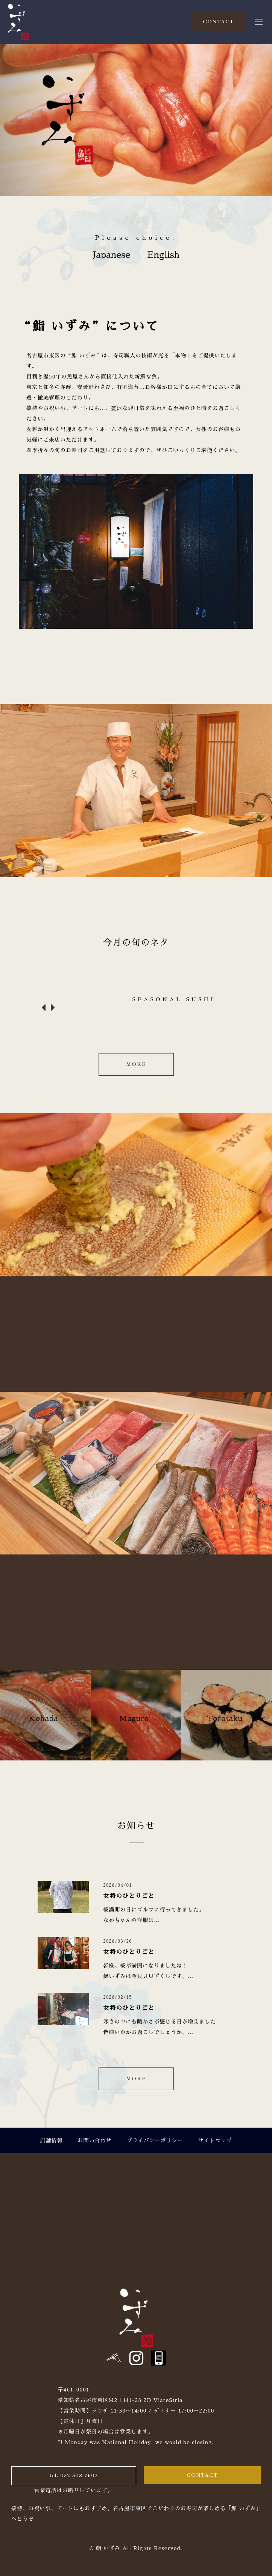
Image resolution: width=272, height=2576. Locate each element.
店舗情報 (51, 2140)
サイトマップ (215, 2140)
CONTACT (218, 21)
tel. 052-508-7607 (74, 2475)
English (163, 254)
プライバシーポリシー (155, 2140)
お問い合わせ (95, 2140)
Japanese (111, 254)
